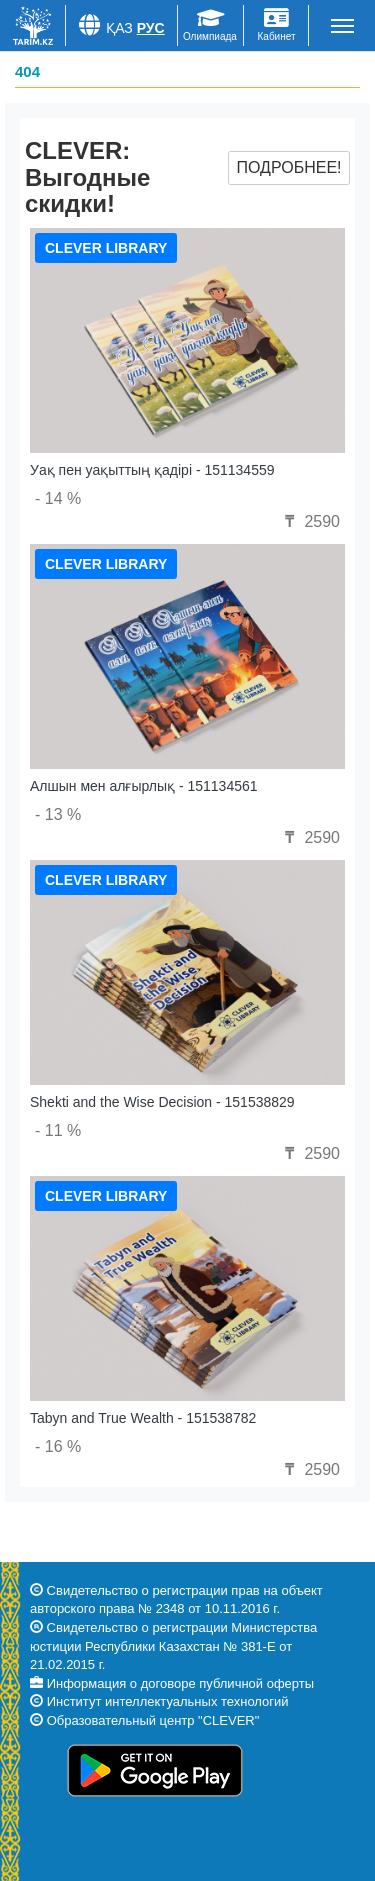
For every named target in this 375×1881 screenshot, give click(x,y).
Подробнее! (288, 167)
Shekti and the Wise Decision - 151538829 (162, 1102)
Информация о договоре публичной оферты (180, 1683)
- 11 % (58, 1130)
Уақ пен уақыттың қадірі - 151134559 (152, 470)
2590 (310, 521)
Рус (151, 28)
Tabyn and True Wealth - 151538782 (143, 1418)
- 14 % (58, 498)
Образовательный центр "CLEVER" (153, 1720)
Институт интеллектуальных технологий (168, 1701)
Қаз (119, 28)
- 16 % (58, 1446)
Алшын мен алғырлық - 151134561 (144, 786)
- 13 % (58, 814)
